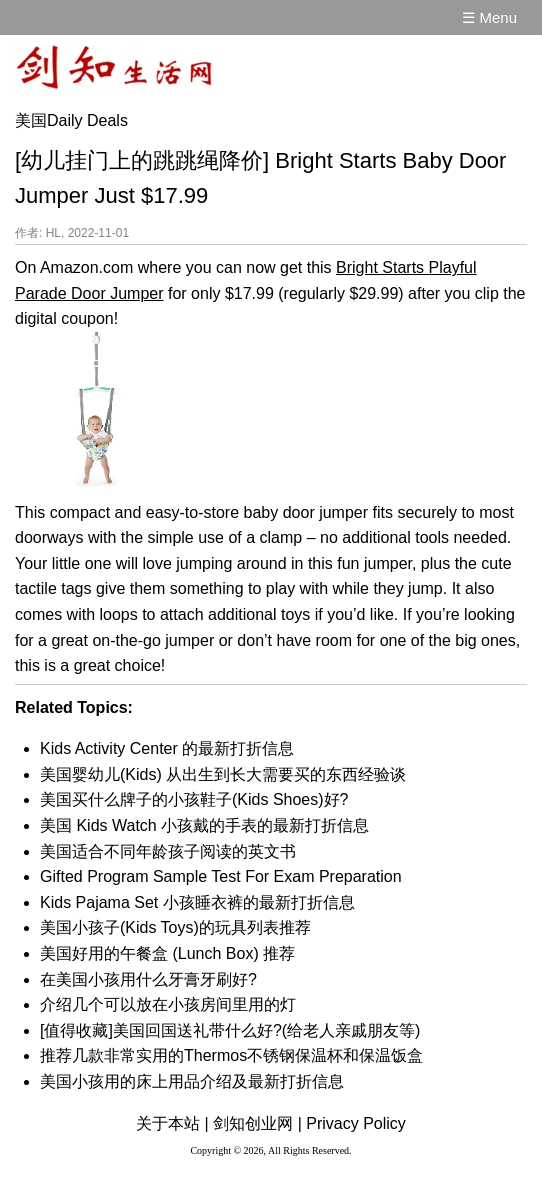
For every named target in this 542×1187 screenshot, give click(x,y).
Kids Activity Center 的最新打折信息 (167, 748)
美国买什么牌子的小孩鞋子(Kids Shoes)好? (194, 799)
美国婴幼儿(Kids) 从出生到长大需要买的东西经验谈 (223, 774)
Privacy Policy (356, 1123)
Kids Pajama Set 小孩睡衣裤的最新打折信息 (197, 902)
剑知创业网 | (257, 1123)
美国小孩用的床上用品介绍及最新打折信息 (192, 1081)
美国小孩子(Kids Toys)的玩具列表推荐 (175, 927)
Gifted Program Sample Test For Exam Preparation (221, 876)
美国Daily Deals (71, 120)
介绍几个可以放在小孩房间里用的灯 (168, 1004)
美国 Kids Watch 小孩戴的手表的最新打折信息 (204, 825)
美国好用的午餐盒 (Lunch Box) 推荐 (167, 953)
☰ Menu (489, 17)
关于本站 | (172, 1123)
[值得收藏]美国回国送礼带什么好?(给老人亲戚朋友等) (230, 1030)
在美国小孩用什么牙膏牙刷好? (148, 979)
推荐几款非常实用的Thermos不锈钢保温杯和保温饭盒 (231, 1055)
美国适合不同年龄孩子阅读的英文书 (168, 851)
